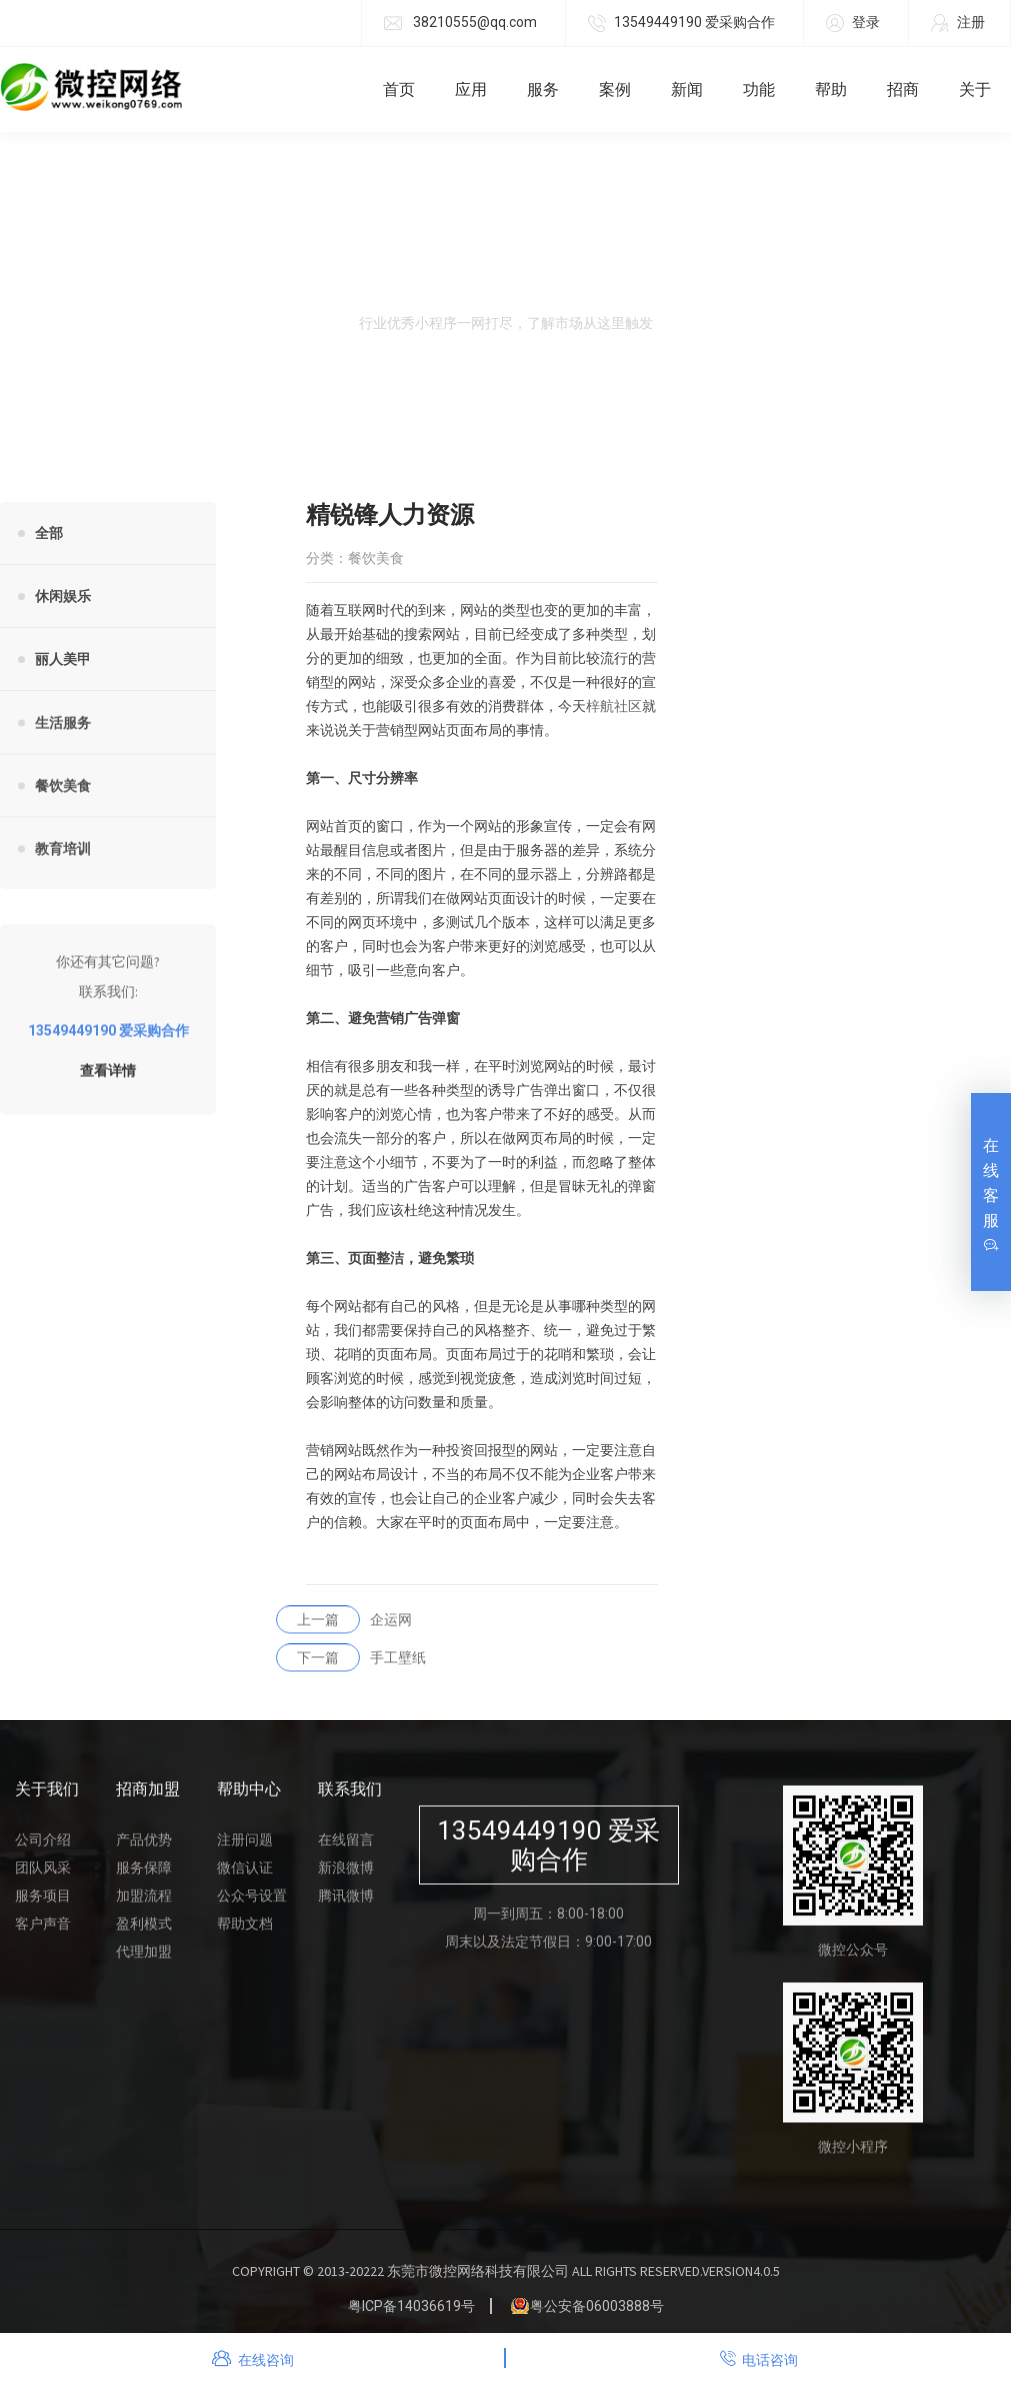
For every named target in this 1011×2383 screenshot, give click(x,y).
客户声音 (43, 1935)
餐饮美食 (63, 797)
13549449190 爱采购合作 (681, 23)
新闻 (687, 89)
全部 (49, 533)
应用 (471, 89)
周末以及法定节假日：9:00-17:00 (548, 1953)
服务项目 (43, 1907)
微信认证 (245, 1879)
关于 (975, 89)
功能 (759, 89)
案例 (615, 89)
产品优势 (144, 1851)
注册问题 (245, 1851)
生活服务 (63, 734)
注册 (958, 23)
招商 (903, 89)
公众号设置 (252, 1907)
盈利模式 (144, 1935)
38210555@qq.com (460, 23)
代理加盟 (144, 1963)
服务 (543, 89)
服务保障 (144, 1879)
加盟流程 (144, 1907)
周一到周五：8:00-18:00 (548, 1925)
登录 (853, 23)
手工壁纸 (351, 1669)
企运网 (344, 1631)
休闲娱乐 (63, 596)
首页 (399, 89)
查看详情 (108, 1082)
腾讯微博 (346, 1907)
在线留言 (346, 1851)
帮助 (831, 89)
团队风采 (43, 1879)
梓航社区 (614, 707)
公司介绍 (43, 1851)
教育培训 (63, 860)
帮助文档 (245, 1935)
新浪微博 (346, 1879)
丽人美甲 (63, 659)
